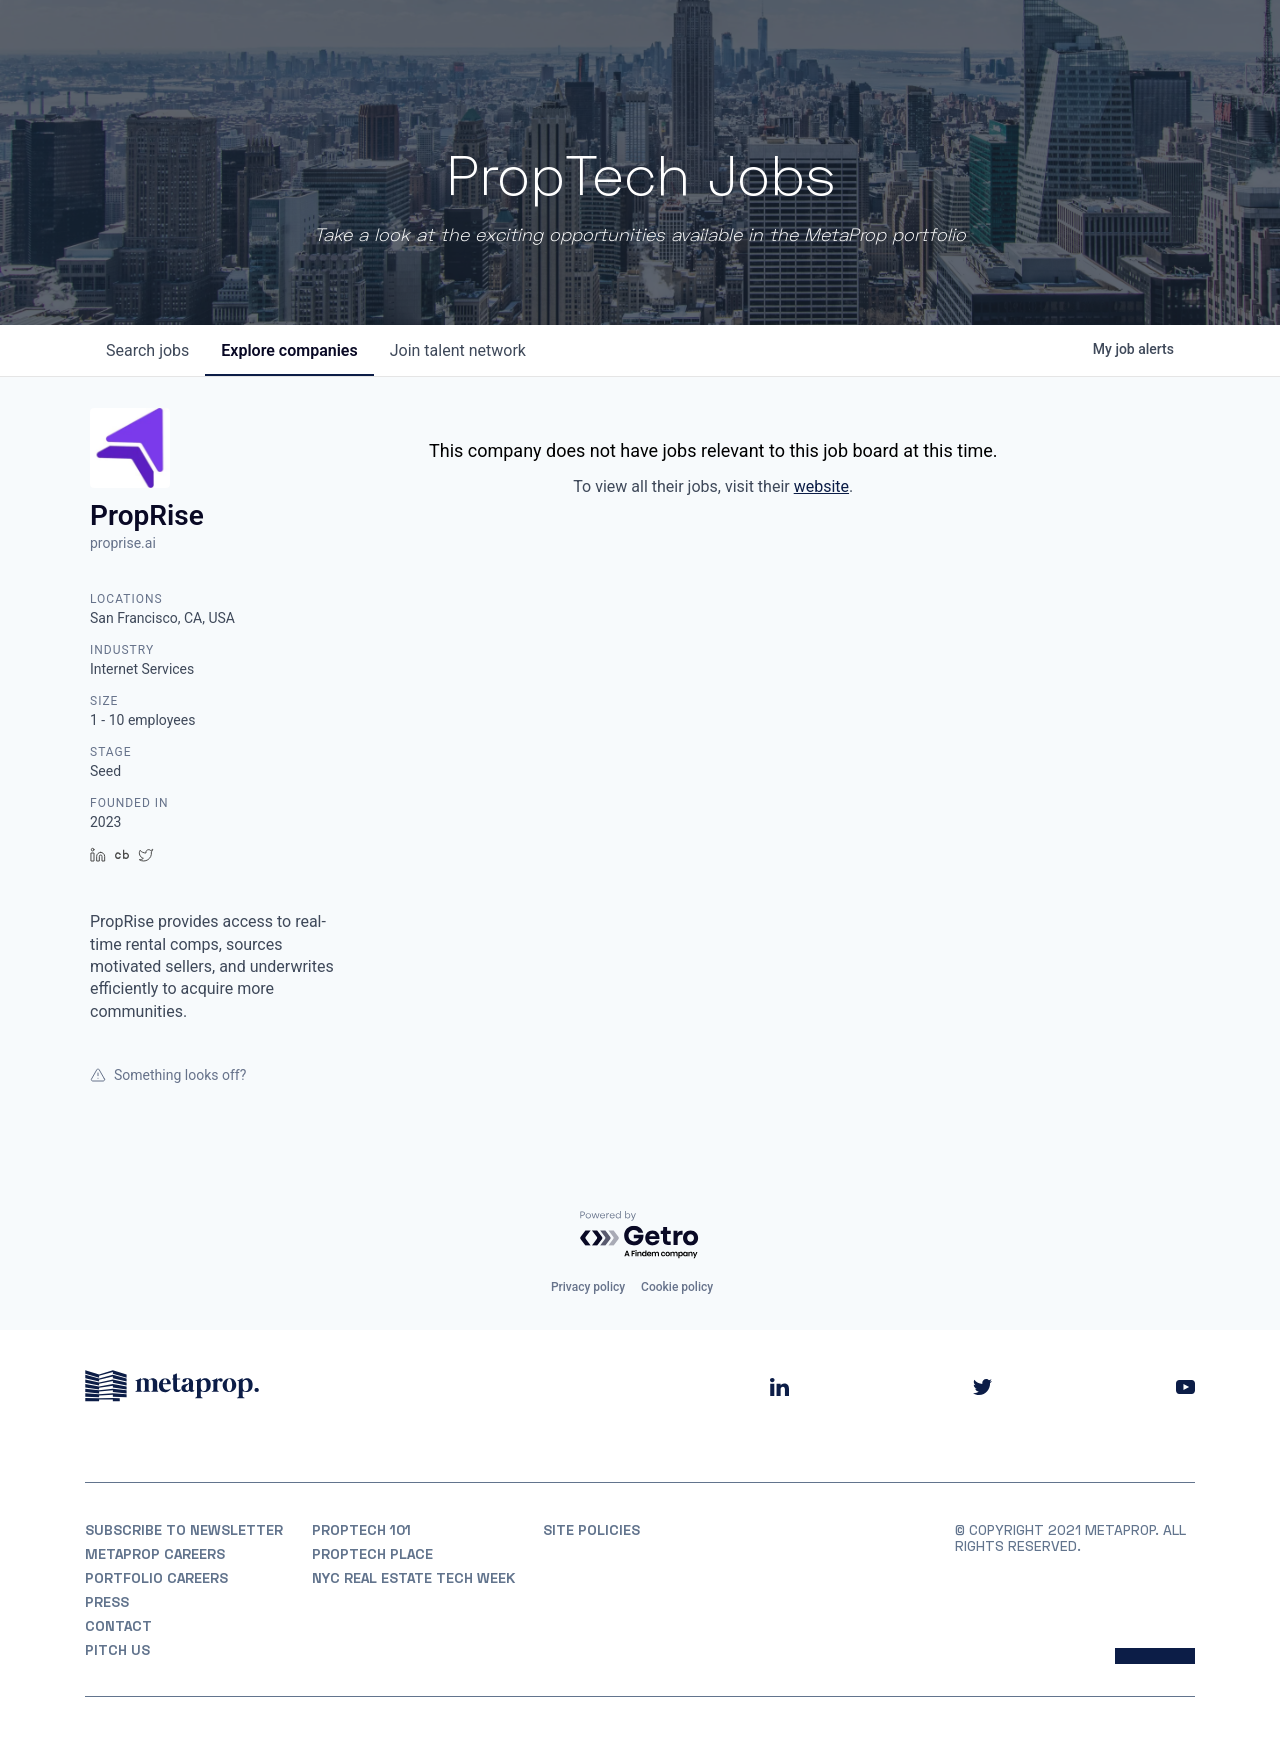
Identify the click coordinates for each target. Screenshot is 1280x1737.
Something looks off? (168, 1075)
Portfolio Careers (156, 1578)
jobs (147, 350)
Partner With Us (1130, 39)
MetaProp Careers (155, 1554)
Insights (998, 39)
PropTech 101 (361, 1530)
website (821, 486)
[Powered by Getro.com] (640, 1235)
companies (289, 350)
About (713, 39)
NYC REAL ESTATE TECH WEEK (413, 1578)
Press (107, 1602)
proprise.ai (123, 543)
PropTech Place (372, 1554)
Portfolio (802, 39)
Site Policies (591, 1530)
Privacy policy (588, 1287)
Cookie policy (677, 1287)
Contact (118, 1626)
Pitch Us (117, 1650)
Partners (902, 39)
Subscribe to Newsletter (184, 1530)
